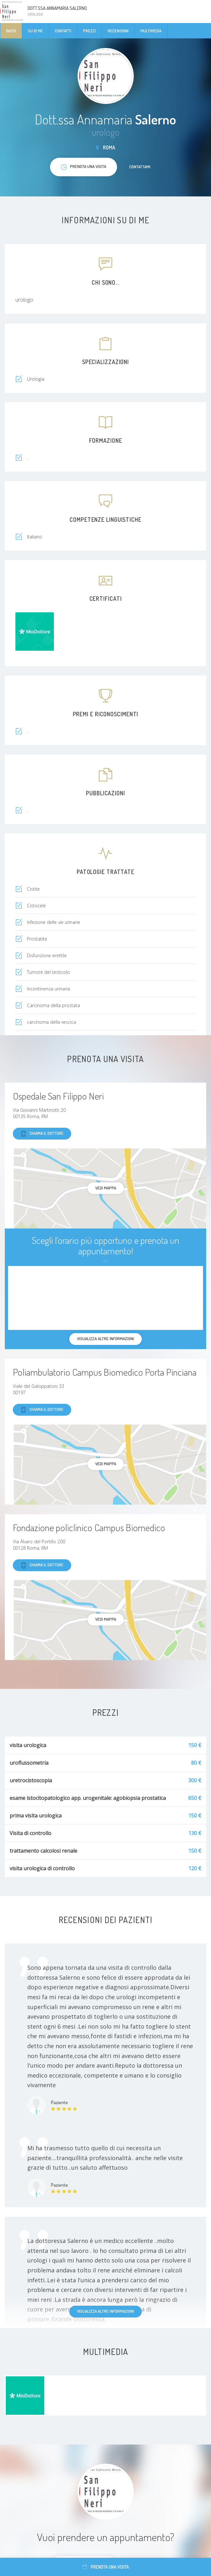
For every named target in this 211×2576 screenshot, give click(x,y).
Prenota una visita (105, 2567)
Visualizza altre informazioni (105, 2311)
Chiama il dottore (42, 1134)
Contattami (139, 166)
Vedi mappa (105, 1187)
